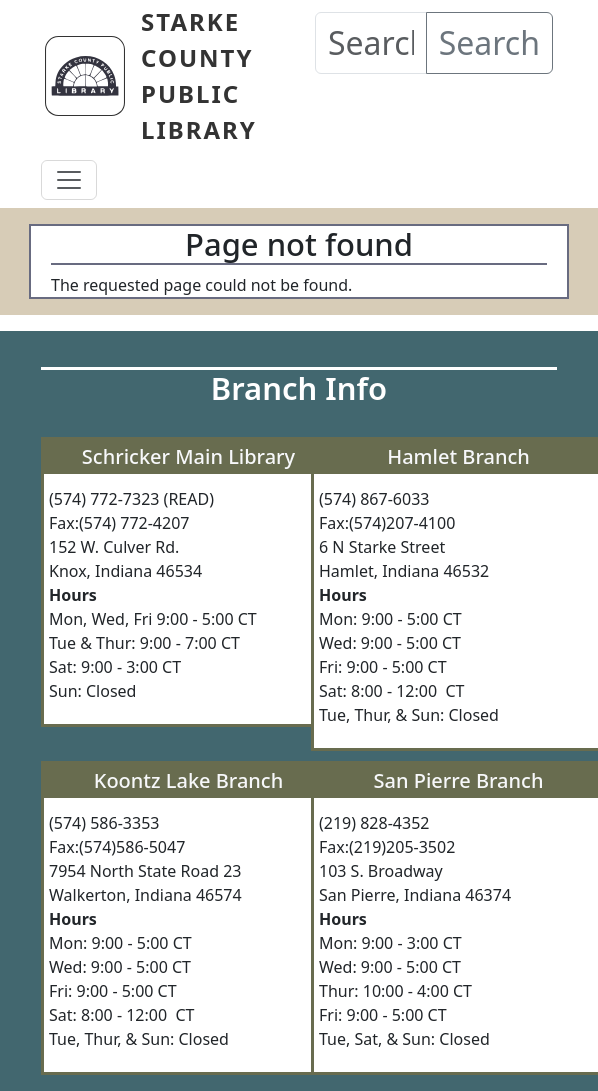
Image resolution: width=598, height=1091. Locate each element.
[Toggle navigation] (69, 180)
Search (489, 42)
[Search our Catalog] (371, 43)
